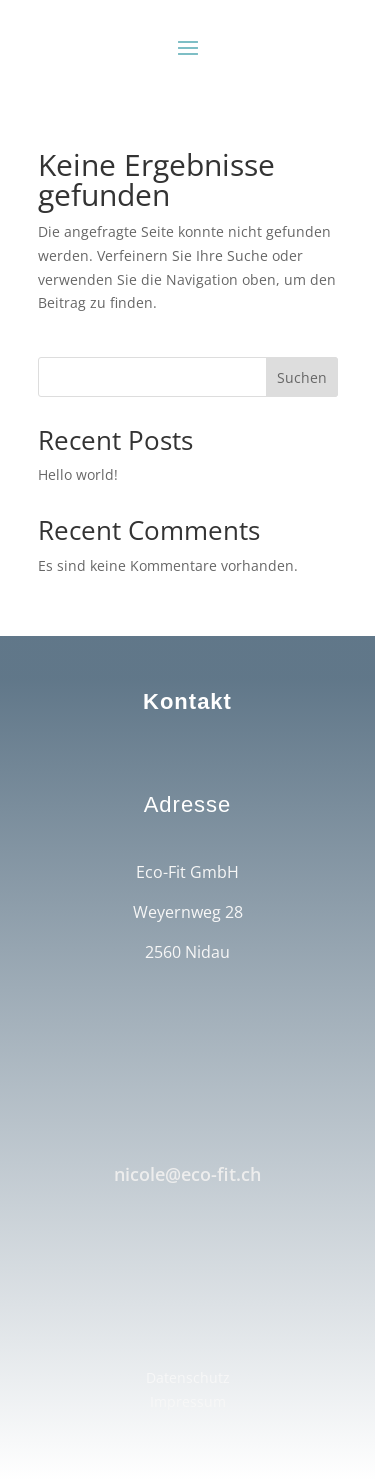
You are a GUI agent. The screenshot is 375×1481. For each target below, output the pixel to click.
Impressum (188, 1401)
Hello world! (78, 474)
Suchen (302, 377)
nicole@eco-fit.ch (187, 1174)
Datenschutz (188, 1377)
